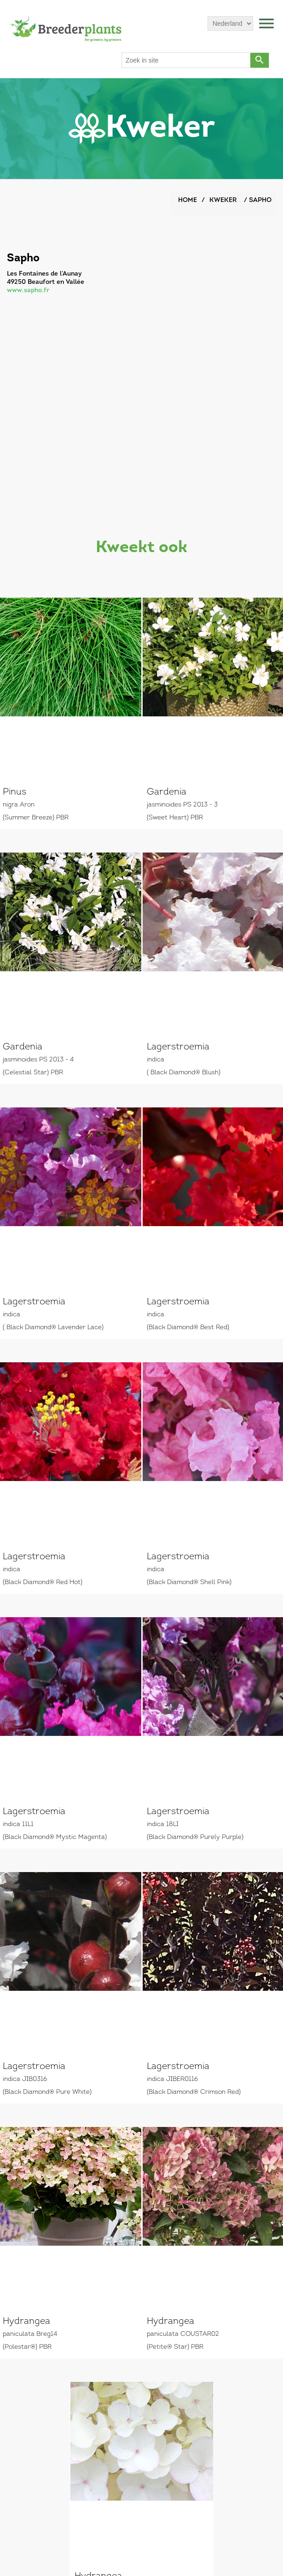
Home (187, 200)
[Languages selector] (230, 23)
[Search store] (186, 60)
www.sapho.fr (28, 290)
